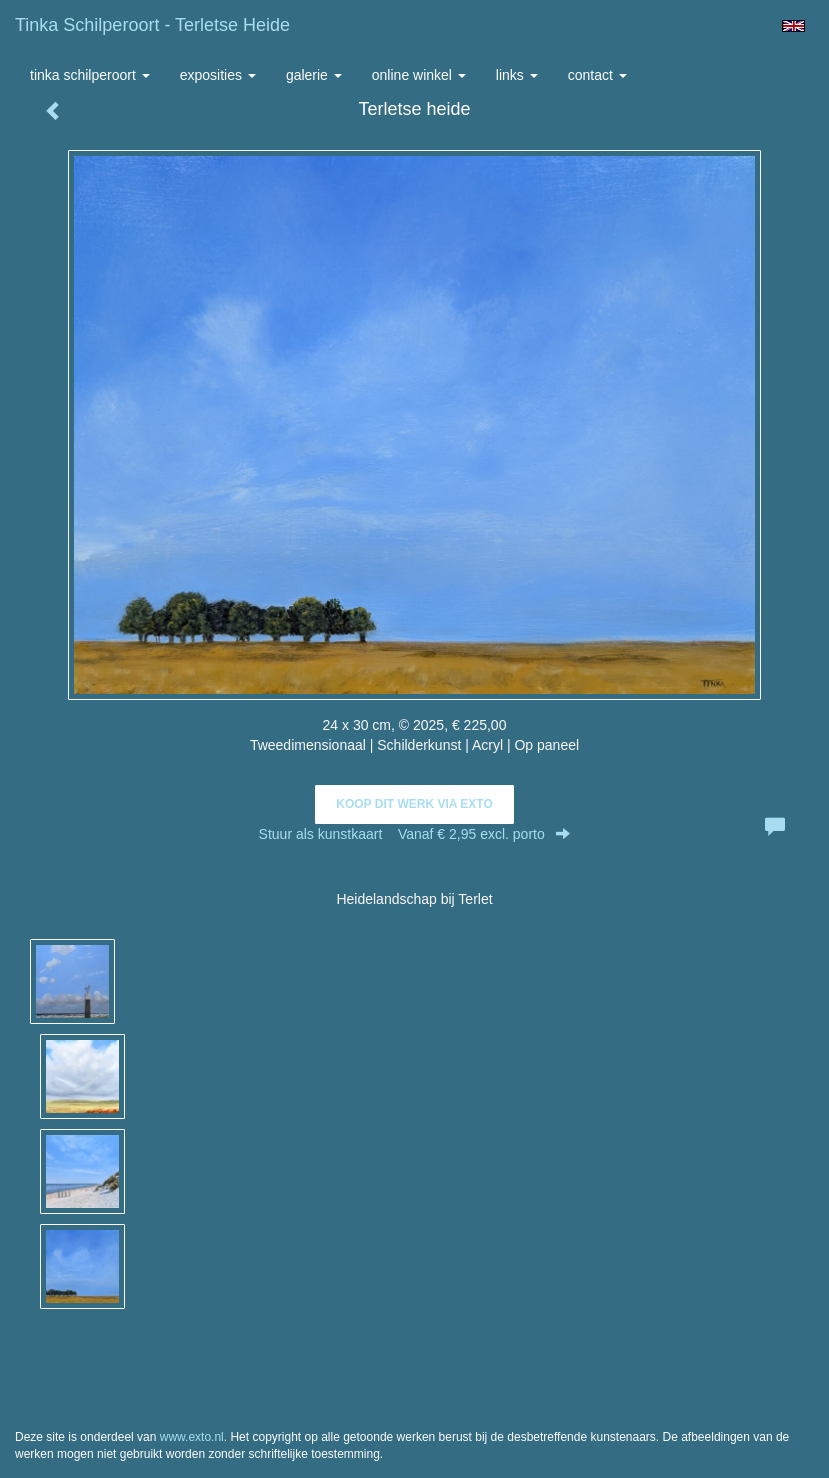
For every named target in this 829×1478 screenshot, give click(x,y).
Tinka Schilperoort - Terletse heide (152, 25)
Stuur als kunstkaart (415, 834)
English (793, 26)
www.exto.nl (192, 1437)
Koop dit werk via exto (414, 804)
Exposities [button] (218, 75)
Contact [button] (597, 75)
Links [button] (517, 75)
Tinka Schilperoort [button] (90, 75)
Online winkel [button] (419, 75)
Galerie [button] (314, 75)
